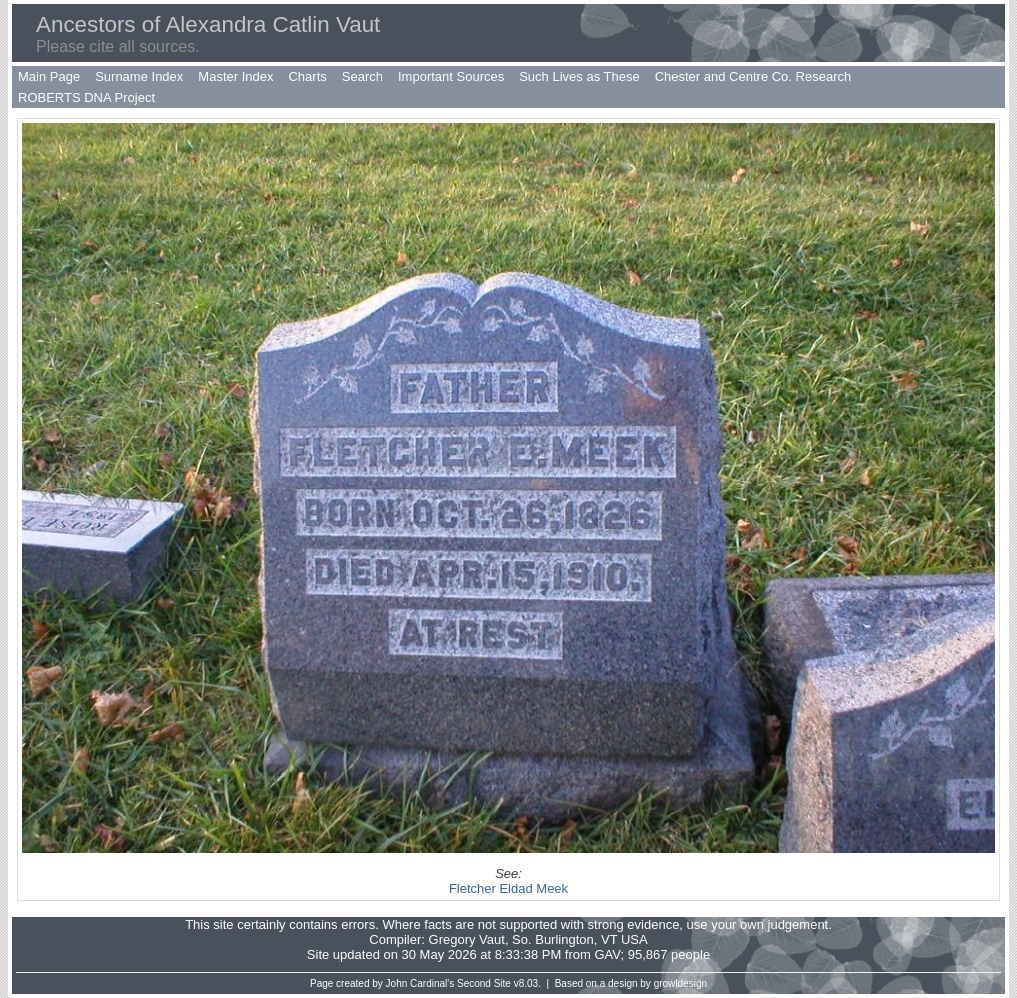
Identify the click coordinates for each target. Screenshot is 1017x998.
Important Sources (451, 76)
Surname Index (139, 76)
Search (362, 76)
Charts (307, 76)
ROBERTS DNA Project (86, 97)
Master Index (235, 76)
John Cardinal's (420, 983)
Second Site (484, 983)
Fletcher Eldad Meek (508, 888)
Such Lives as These (579, 76)
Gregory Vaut (467, 939)
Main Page (49, 76)
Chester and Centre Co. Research (753, 76)
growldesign (680, 983)
